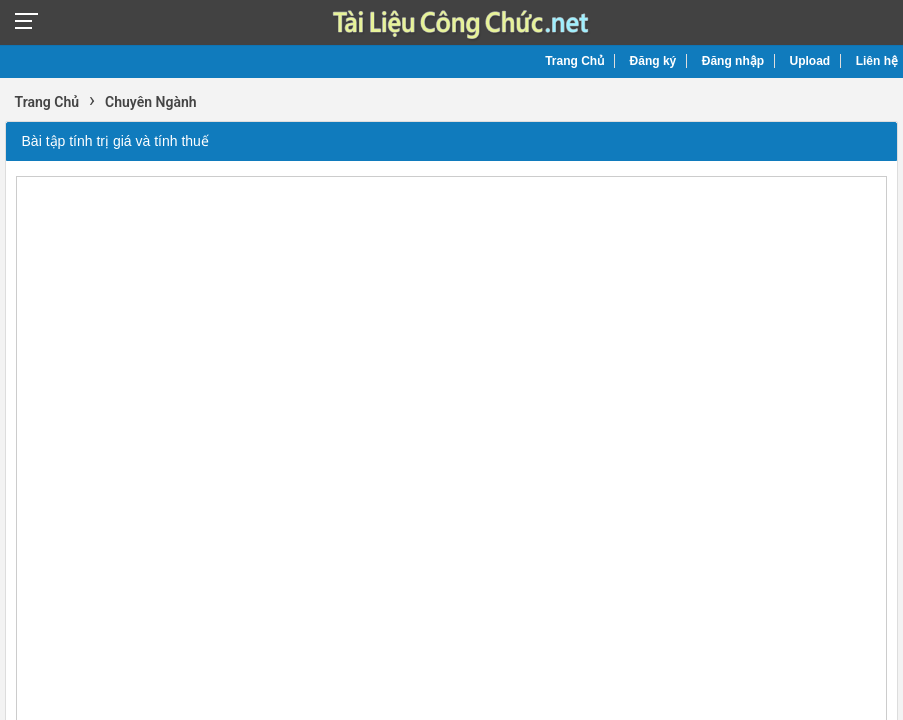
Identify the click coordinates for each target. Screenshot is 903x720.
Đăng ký (653, 61)
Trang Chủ (574, 61)
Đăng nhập (733, 61)
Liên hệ (877, 61)
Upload (810, 61)
